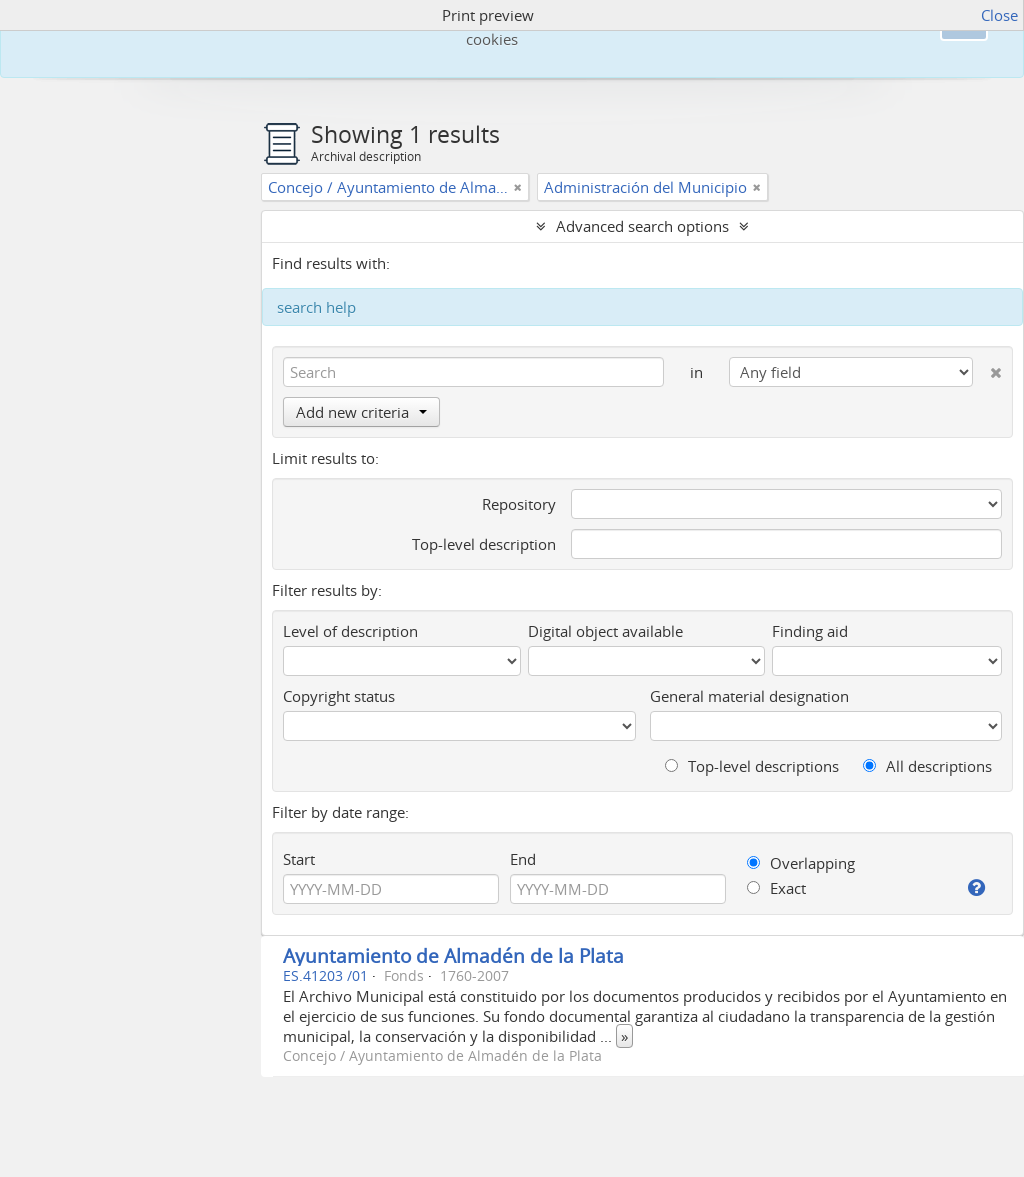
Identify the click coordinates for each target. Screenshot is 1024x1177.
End (523, 859)
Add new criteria (361, 412)
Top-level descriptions (752, 766)
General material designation (749, 696)
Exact (776, 888)
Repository (519, 504)
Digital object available (605, 631)
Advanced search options (642, 226)
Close (999, 15)
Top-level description (484, 544)
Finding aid (810, 631)
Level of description (350, 631)
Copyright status (339, 696)
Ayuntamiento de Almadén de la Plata (453, 955)
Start (299, 859)
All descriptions (927, 766)
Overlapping (801, 863)
